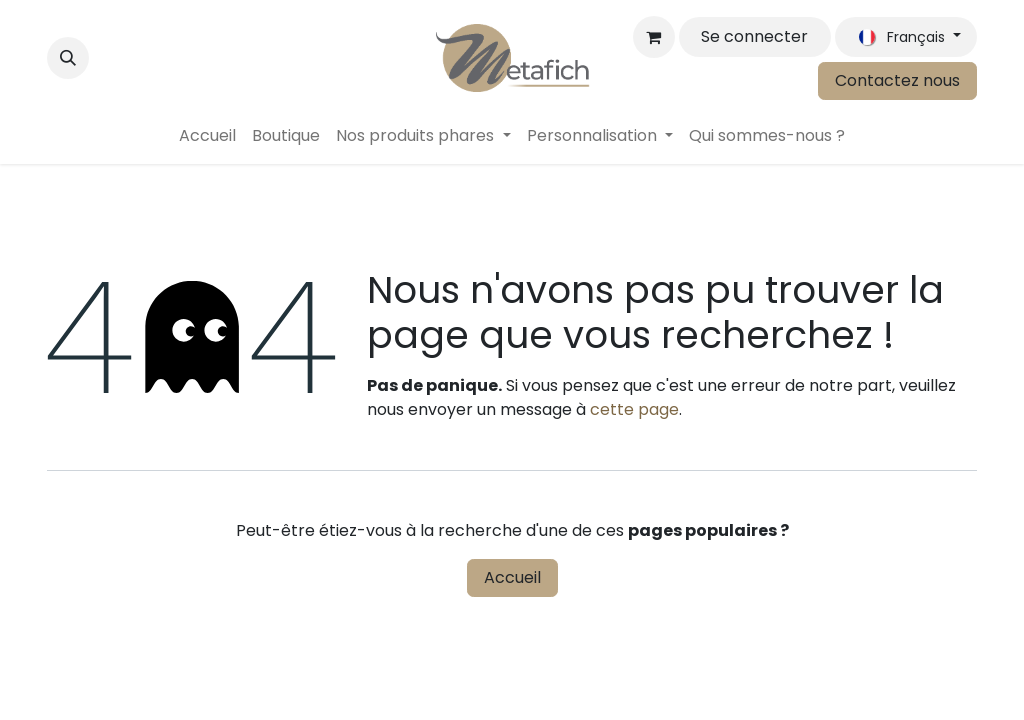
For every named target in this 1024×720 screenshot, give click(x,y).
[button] (68, 58)
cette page (634, 409)
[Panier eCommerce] (654, 37)
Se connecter (754, 36)
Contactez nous (897, 80)
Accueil (512, 577)
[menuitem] (207, 136)
